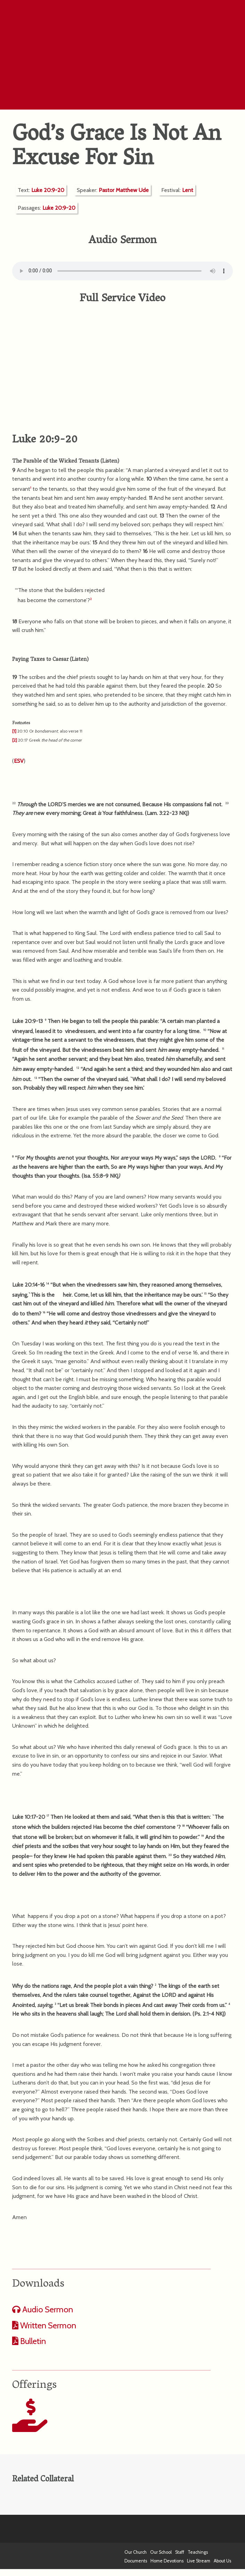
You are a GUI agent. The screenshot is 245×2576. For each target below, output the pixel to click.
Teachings (198, 2552)
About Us (222, 2560)
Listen (109, 461)
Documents (135, 2560)
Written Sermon (47, 2325)
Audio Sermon (47, 2309)
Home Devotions (166, 2560)
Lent (187, 190)
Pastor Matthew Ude (124, 190)
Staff (179, 2552)
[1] (14, 731)
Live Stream (198, 2560)
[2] (14, 740)
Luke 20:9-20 (47, 190)
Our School (161, 2552)
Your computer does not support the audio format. (122, 271)
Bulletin (32, 2341)
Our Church (135, 2552)
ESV (19, 761)
